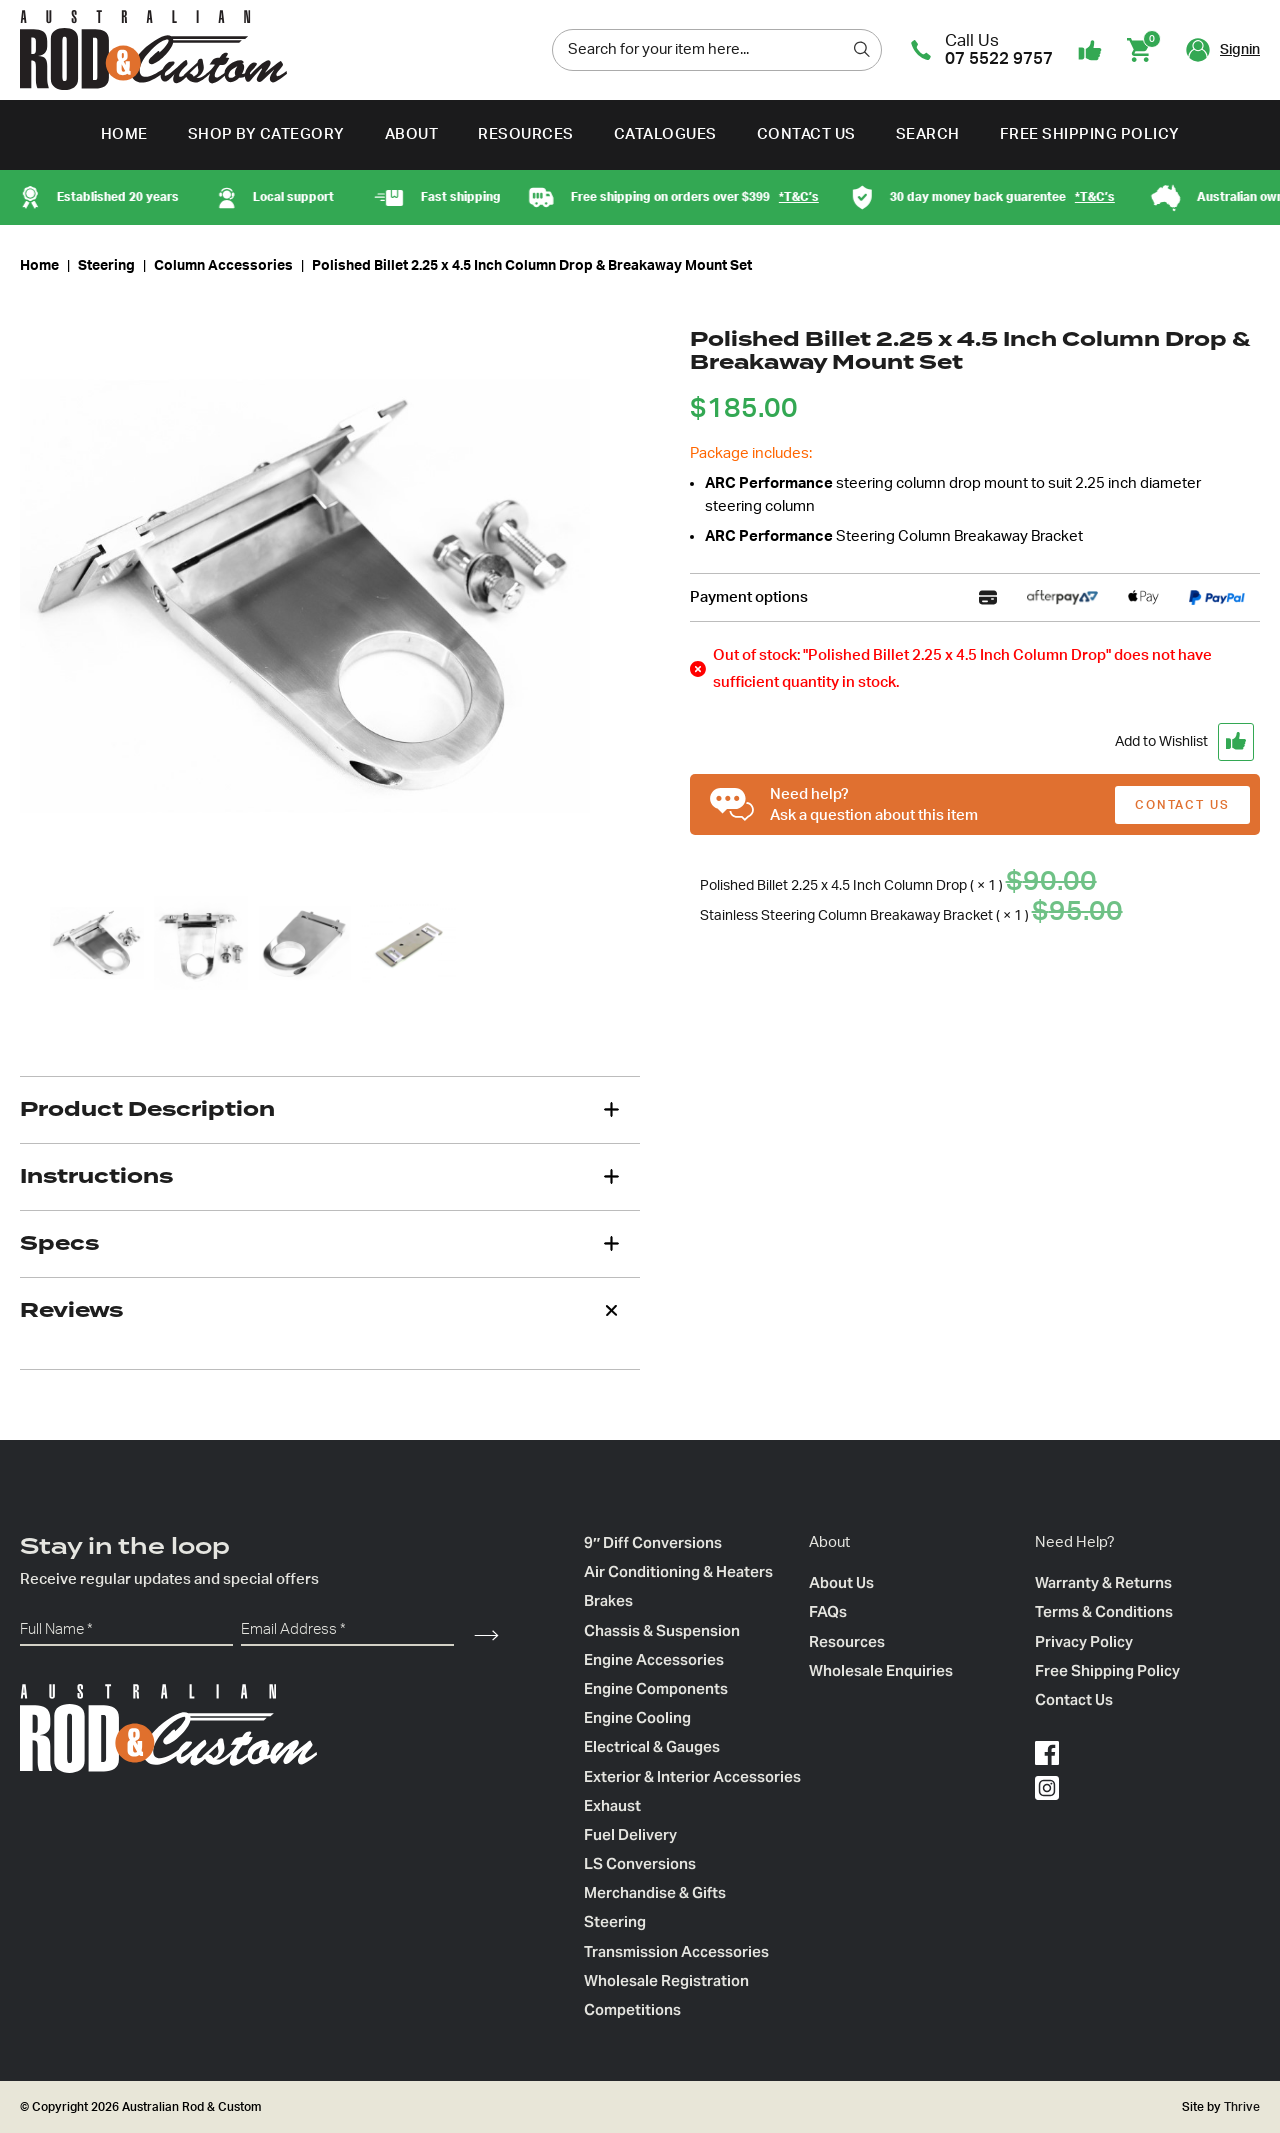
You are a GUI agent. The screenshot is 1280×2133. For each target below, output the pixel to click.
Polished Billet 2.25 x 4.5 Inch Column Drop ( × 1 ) (901, 886)
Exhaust (612, 1805)
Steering (106, 266)
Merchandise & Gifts (655, 1892)
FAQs (828, 1611)
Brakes (608, 1600)
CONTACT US (1182, 805)
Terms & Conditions (1104, 1611)
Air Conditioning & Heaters (678, 1571)
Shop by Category (266, 134)
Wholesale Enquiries (881, 1670)
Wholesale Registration (666, 1980)
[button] (975, 742)
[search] (862, 49)
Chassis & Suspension (662, 1630)
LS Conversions (640, 1863)
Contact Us (806, 134)
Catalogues (665, 134)
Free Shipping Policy (1090, 134)
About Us (841, 1582)
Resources (526, 134)
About (412, 134)
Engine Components (656, 1688)
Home (124, 134)
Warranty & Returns (1103, 1582)
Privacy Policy (1084, 1641)
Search (928, 134)
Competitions (632, 2009)
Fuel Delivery (630, 1834)
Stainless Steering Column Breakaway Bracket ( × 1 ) (914, 916)
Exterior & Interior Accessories (692, 1776)
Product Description (147, 1109)
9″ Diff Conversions (653, 1542)
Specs (59, 1243)
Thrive (1240, 2107)
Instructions (96, 1176)
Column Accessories (223, 266)
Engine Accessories (654, 1659)
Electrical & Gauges (652, 1746)
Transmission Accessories (676, 1951)
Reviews (71, 1310)
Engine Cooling (637, 1717)
